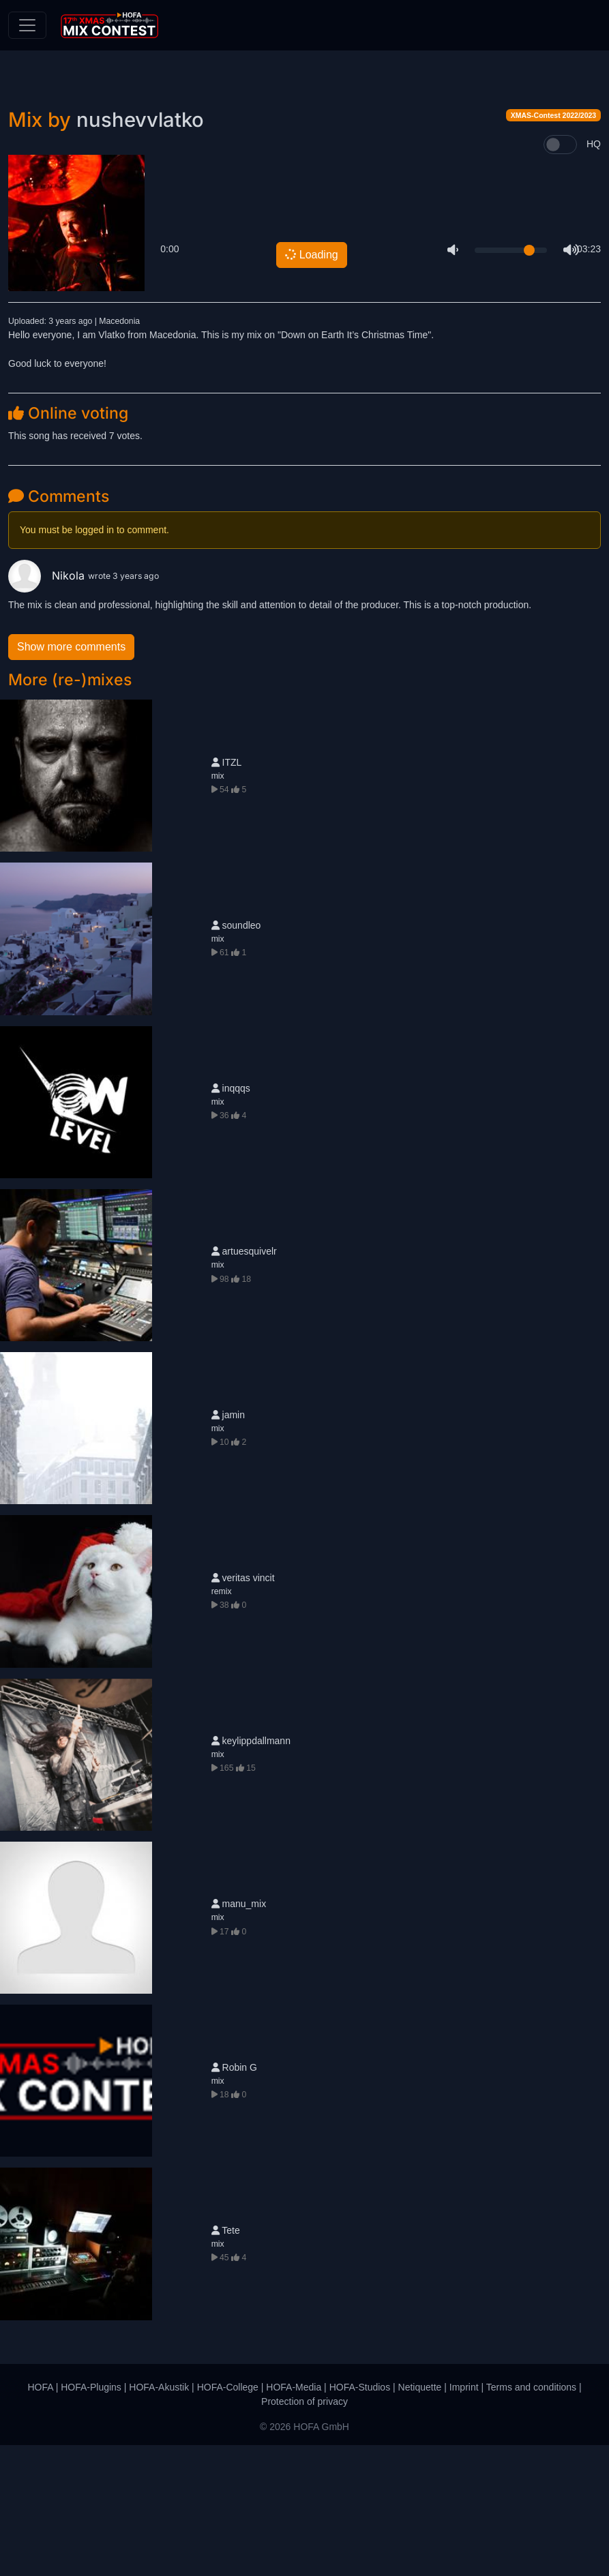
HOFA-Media (293, 2518)
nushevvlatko (140, 251)
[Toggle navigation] (27, 25)
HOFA (40, 2518)
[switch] (560, 275)
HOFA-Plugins (91, 2518)
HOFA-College (227, 2518)
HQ (593, 275)
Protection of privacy (304, 2532)
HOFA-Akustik (159, 2518)
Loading (311, 385)
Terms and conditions (531, 2518)
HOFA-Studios (359, 2518)
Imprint (464, 2518)
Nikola (48, 707)
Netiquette (420, 2518)
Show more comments (71, 778)
